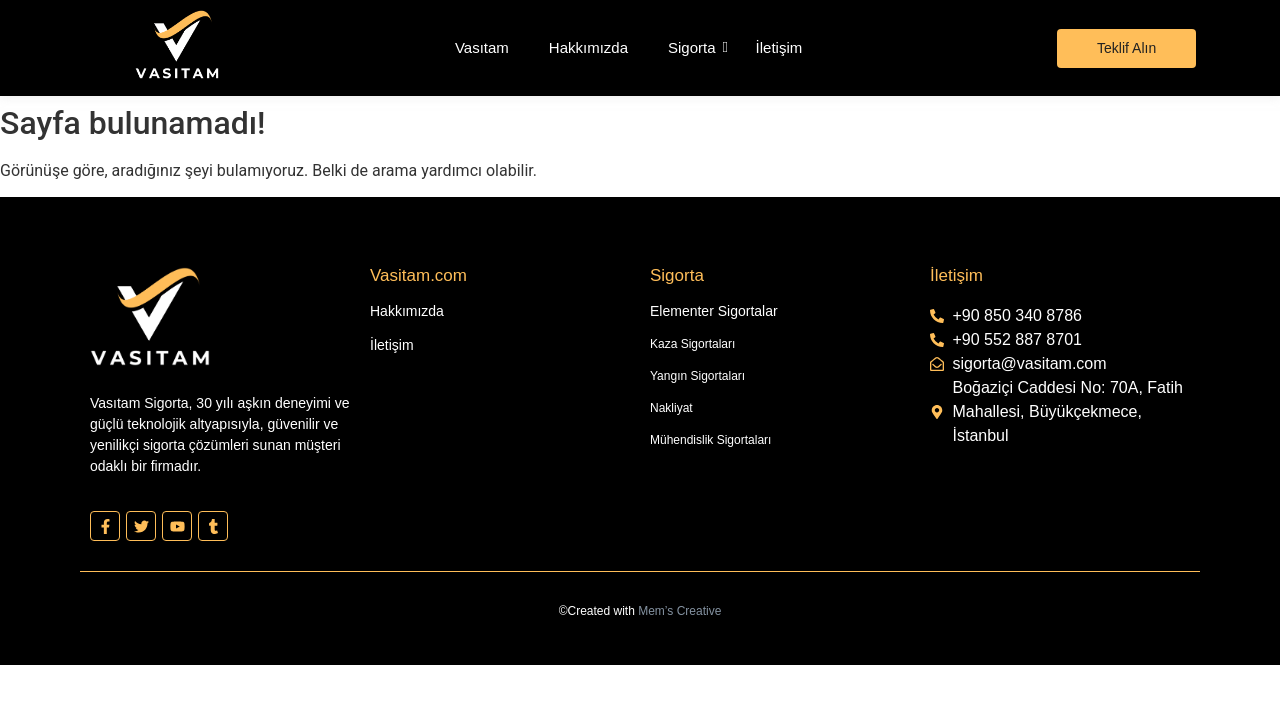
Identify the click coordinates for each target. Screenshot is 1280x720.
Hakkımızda (588, 47)
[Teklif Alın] (1126, 48)
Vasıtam (482, 47)
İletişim (779, 47)
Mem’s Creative (679, 611)
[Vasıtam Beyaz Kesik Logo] (177, 44)
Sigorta (692, 47)
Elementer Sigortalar (714, 311)
